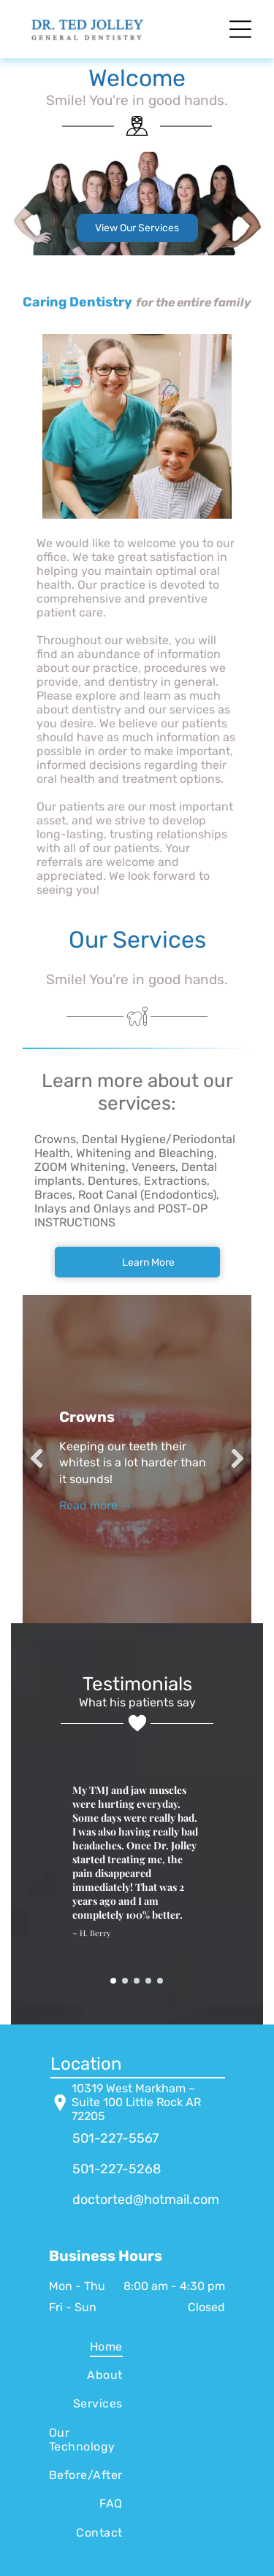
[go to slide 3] (137, 1981)
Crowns (87, 1417)
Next (233, 1459)
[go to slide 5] (160, 1981)
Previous (41, 1459)
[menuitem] (86, 2346)
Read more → (95, 1505)
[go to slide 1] (113, 1981)
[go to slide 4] (148, 1981)
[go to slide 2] (125, 1981)
